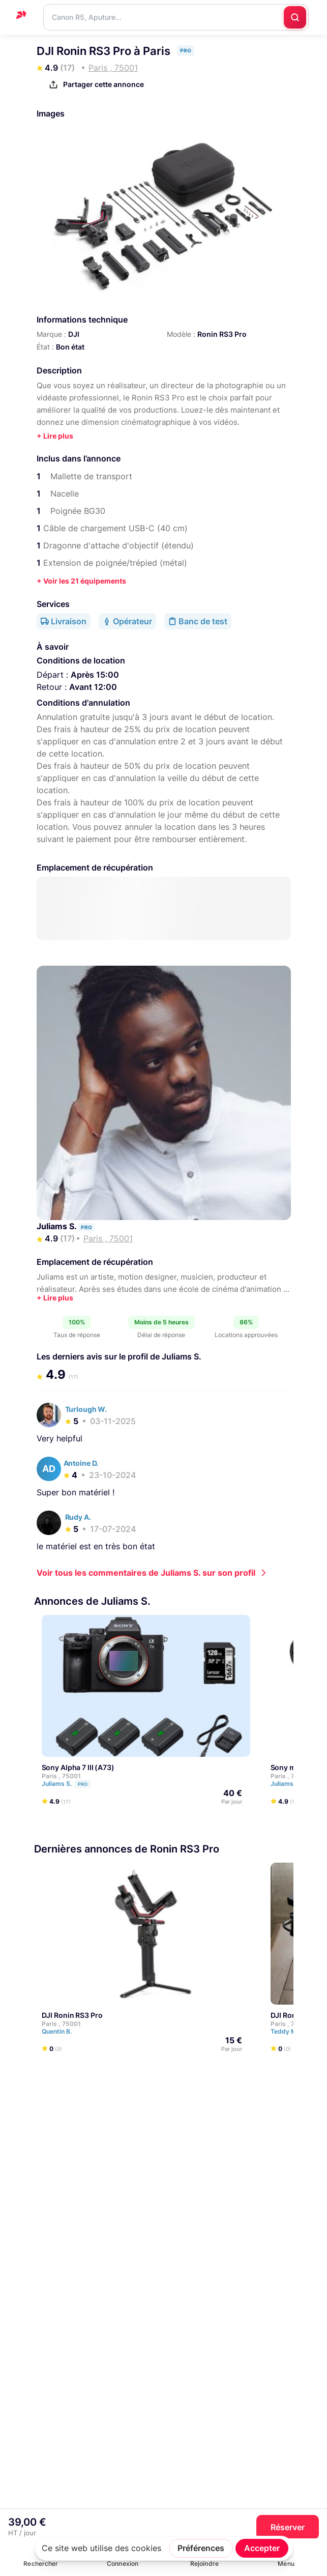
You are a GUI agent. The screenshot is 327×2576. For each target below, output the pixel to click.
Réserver (288, 2527)
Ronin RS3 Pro (222, 334)
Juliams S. (57, 1226)
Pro (82, 1784)
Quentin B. (61, 2031)
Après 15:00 (95, 675)
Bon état (70, 346)
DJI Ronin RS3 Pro (72, 2015)
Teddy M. (289, 2031)
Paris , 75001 (61, 1776)
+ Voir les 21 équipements (81, 580)
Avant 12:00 (93, 687)
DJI (73, 334)
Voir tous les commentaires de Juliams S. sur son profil (146, 1573)
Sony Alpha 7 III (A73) (78, 1767)
